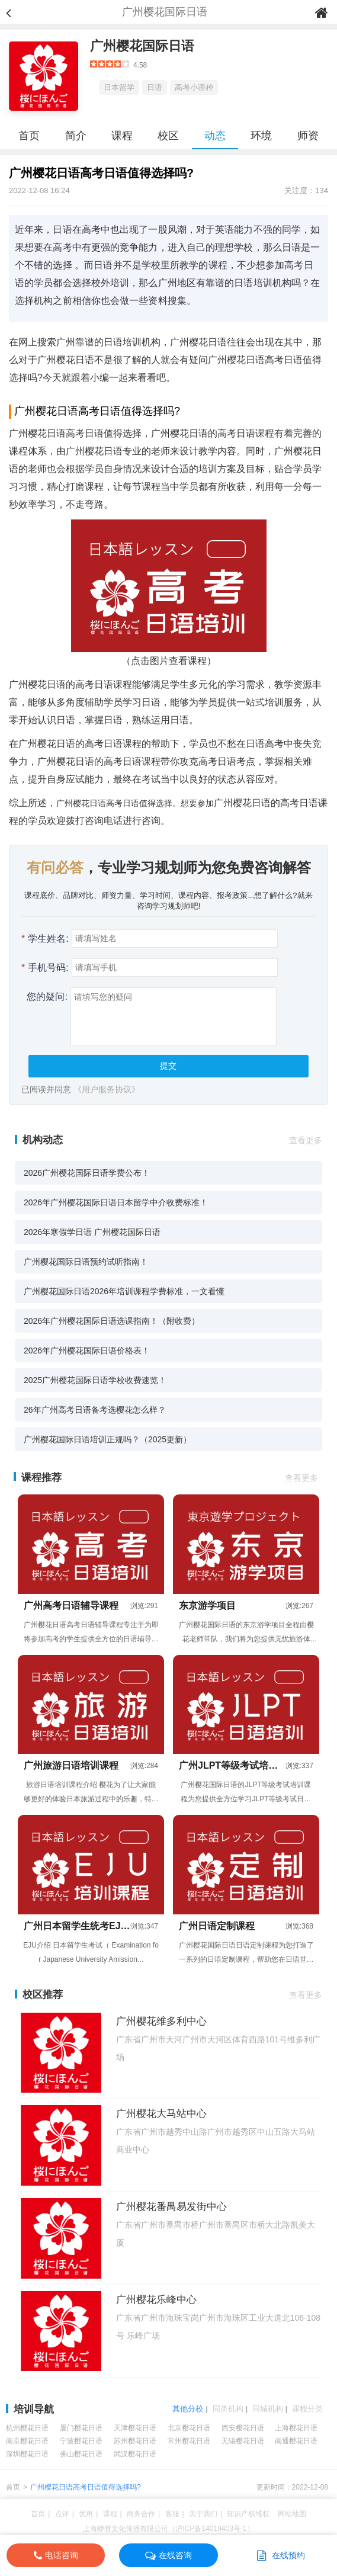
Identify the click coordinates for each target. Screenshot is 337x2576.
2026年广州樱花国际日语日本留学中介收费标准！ (116, 1202)
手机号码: (45, 968)
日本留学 (119, 87)
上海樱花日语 (296, 2428)
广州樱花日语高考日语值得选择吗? (85, 2487)
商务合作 (141, 2514)
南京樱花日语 (27, 2441)
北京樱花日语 (189, 2428)
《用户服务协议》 (106, 1089)
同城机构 (267, 2408)
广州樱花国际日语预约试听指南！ (86, 1261)
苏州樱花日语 (135, 2441)
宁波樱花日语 (81, 2441)
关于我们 (203, 2514)
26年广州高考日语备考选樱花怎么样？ (95, 1409)
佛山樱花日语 (81, 2454)
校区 (168, 136)
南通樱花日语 (296, 2441)
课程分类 (307, 2408)
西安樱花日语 (243, 2428)
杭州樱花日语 (27, 2428)
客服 (172, 2514)
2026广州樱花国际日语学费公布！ (87, 1173)
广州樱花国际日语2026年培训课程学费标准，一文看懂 (124, 1291)
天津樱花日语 (135, 2428)
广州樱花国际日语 (142, 46)
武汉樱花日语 (135, 2454)
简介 (75, 136)
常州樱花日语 (189, 2441)
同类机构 (228, 2408)
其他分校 (187, 2408)
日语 (154, 87)
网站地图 (292, 2514)
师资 (308, 136)
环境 (261, 136)
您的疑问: (44, 997)
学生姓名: (45, 938)
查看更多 (305, 1140)
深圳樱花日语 (27, 2454)
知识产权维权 (248, 2514)
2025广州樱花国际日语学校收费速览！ (95, 1380)
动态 (215, 136)
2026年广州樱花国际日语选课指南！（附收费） (112, 1321)
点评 (62, 2514)
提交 (168, 1065)
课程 (122, 136)
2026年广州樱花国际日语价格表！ (87, 1350)
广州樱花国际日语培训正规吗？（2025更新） (107, 1439)
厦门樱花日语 (81, 2428)
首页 (29, 136)
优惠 (86, 2514)
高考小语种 (194, 87)
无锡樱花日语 (243, 2441)
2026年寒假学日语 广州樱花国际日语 (92, 1232)
